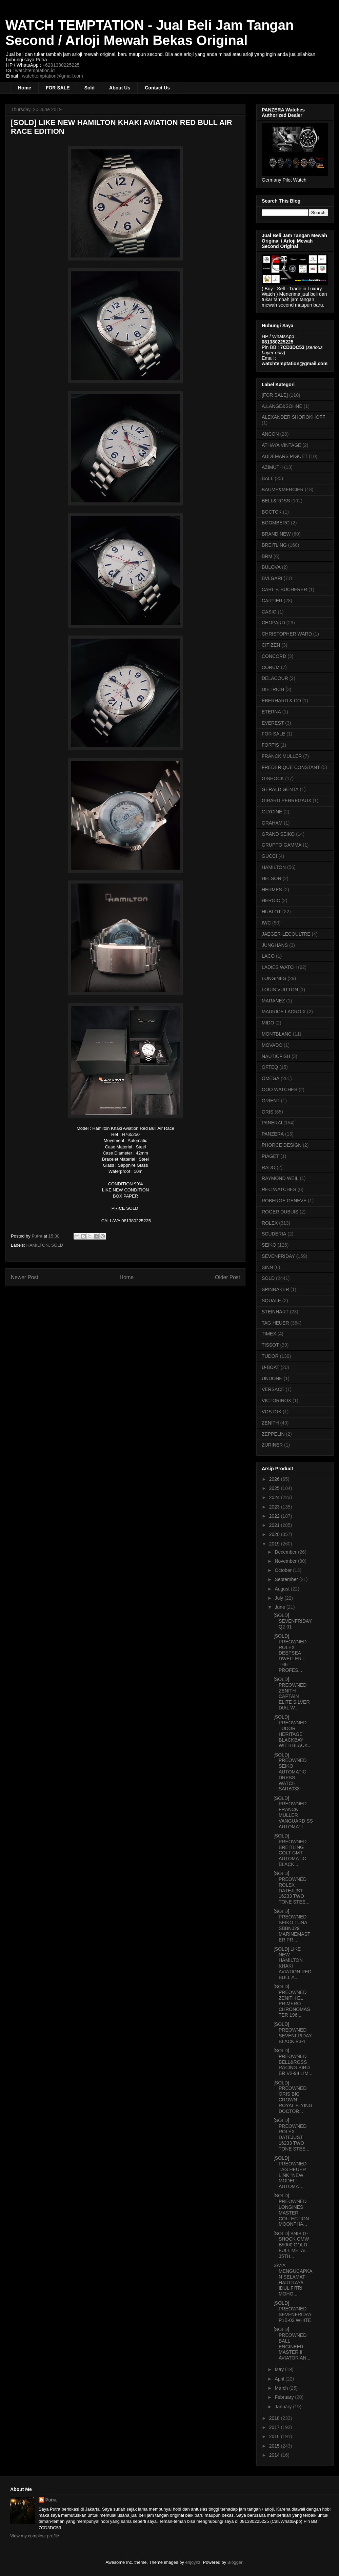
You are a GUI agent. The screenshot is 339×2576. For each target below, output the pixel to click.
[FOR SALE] (275, 395)
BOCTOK (272, 512)
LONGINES (274, 978)
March (282, 2388)
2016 (275, 2436)
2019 (275, 1543)
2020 (275, 1534)
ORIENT (271, 1100)
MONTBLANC (277, 1034)
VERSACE (273, 1389)
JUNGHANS (275, 945)
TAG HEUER (275, 1323)
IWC (266, 923)
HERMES (272, 889)
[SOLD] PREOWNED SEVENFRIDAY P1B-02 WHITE (293, 2311)
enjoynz (193, 2562)
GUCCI (269, 856)
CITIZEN (271, 645)
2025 (275, 1488)
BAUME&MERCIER (283, 489)
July (279, 1598)
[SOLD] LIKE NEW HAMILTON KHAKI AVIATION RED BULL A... (293, 1963)
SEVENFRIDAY (278, 1256)
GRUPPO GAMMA (281, 845)
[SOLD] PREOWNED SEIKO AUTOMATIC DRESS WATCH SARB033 (290, 1772)
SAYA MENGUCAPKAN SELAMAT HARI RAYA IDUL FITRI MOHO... (293, 2280)
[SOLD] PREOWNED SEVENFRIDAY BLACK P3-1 (293, 2032)
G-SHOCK (273, 778)
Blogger (234, 2562)
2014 (275, 2455)
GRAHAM (272, 823)
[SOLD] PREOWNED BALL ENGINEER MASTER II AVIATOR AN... (292, 2344)
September (287, 1579)
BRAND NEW (276, 534)
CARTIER (272, 600)
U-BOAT (270, 1367)
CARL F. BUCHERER (284, 589)
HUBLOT (271, 911)
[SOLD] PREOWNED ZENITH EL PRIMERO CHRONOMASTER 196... (292, 2001)
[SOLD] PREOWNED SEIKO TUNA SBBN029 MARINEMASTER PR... (292, 1926)
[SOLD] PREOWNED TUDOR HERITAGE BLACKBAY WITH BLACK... (293, 1731)
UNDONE (272, 1378)
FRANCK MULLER (282, 756)
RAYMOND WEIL (280, 1178)
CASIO (269, 612)
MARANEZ (273, 1000)
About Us (119, 87)
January (284, 2406)
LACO (268, 956)
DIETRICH (273, 689)
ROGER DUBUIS (280, 1211)
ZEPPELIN (273, 1434)
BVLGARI (272, 578)
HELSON (271, 878)
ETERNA (271, 711)
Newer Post (24, 1277)
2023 (275, 1507)
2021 (275, 1525)
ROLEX (270, 1223)
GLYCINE (272, 811)
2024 (275, 1497)
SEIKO (269, 1245)
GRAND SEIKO (278, 834)
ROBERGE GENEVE (284, 1200)
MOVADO (272, 1045)
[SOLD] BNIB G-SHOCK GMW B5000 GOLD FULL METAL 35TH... (291, 2245)
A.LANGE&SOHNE (282, 406)
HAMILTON (37, 1245)
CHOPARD (273, 622)
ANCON (270, 434)
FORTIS (270, 745)
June (280, 1607)
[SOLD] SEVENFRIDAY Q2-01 (293, 1621)
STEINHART (275, 1311)
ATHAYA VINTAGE (281, 445)
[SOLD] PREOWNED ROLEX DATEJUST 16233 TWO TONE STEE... (292, 1888)
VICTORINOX (276, 1400)
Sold (89, 87)
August (283, 1589)
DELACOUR (275, 678)
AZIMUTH (272, 467)
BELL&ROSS (276, 500)
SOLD (57, 1245)
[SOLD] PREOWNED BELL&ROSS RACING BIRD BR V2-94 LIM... (293, 2062)
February (285, 2397)
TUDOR (270, 1356)
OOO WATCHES (279, 1089)
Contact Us (157, 87)
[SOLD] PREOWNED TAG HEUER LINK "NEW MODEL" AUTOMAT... (290, 2172)
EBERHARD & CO (281, 700)
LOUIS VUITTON (280, 989)
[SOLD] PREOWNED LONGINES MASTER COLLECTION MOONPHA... (291, 2210)
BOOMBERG (276, 522)
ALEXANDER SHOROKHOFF (293, 417)
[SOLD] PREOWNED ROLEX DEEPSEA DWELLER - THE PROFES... (290, 1653)
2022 (275, 1516)
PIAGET (270, 1156)
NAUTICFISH (276, 1056)
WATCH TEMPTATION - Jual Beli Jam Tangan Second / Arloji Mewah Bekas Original (149, 33)
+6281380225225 (60, 65)
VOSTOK (271, 1411)
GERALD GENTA (280, 789)
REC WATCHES (279, 1189)
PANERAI (272, 1122)
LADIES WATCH (279, 967)
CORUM (271, 667)
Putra (51, 2499)
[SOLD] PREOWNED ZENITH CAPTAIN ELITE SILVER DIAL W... (292, 1693)
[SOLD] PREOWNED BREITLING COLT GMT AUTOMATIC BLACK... (290, 1850)
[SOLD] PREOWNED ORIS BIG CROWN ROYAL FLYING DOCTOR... (293, 2097)
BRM (267, 556)
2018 (275, 2418)
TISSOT (270, 1345)
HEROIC (271, 900)
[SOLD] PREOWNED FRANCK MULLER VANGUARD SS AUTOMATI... (293, 1812)
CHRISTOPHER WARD (287, 634)
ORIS (267, 1112)
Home (24, 87)
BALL (267, 478)
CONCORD (274, 656)
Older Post (227, 1277)
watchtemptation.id (35, 70)
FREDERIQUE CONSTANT (291, 767)
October (284, 1570)
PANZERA (273, 1134)
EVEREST (273, 723)
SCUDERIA (274, 1234)
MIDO (268, 1022)
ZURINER (272, 1445)
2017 (275, 2427)
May (280, 2369)
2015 (275, 2446)
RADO (268, 1167)
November (286, 1561)
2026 (275, 1479)
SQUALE (271, 1300)
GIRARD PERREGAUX (286, 800)
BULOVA (271, 567)
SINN (267, 1267)
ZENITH (270, 1423)
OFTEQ (270, 1067)
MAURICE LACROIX (284, 1011)
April (280, 2379)
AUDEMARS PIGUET (284, 456)
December (286, 1552)
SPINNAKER (275, 1289)
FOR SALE (58, 87)
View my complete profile (34, 2535)
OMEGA (270, 1078)
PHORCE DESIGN (281, 1145)
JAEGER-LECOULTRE (286, 934)
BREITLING (274, 545)
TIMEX (269, 1333)
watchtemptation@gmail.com (52, 76)
